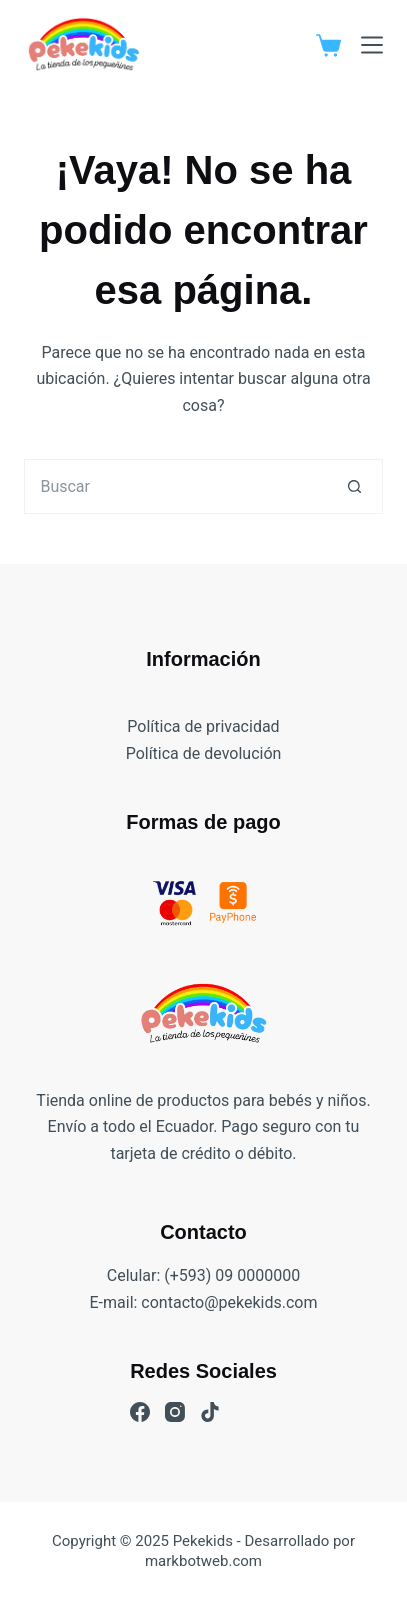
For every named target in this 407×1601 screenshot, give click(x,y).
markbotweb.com (203, 1561)
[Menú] (372, 45)
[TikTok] (210, 1412)
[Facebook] (140, 1412)
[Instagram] (175, 1412)
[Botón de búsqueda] (355, 486)
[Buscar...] (175, 486)
